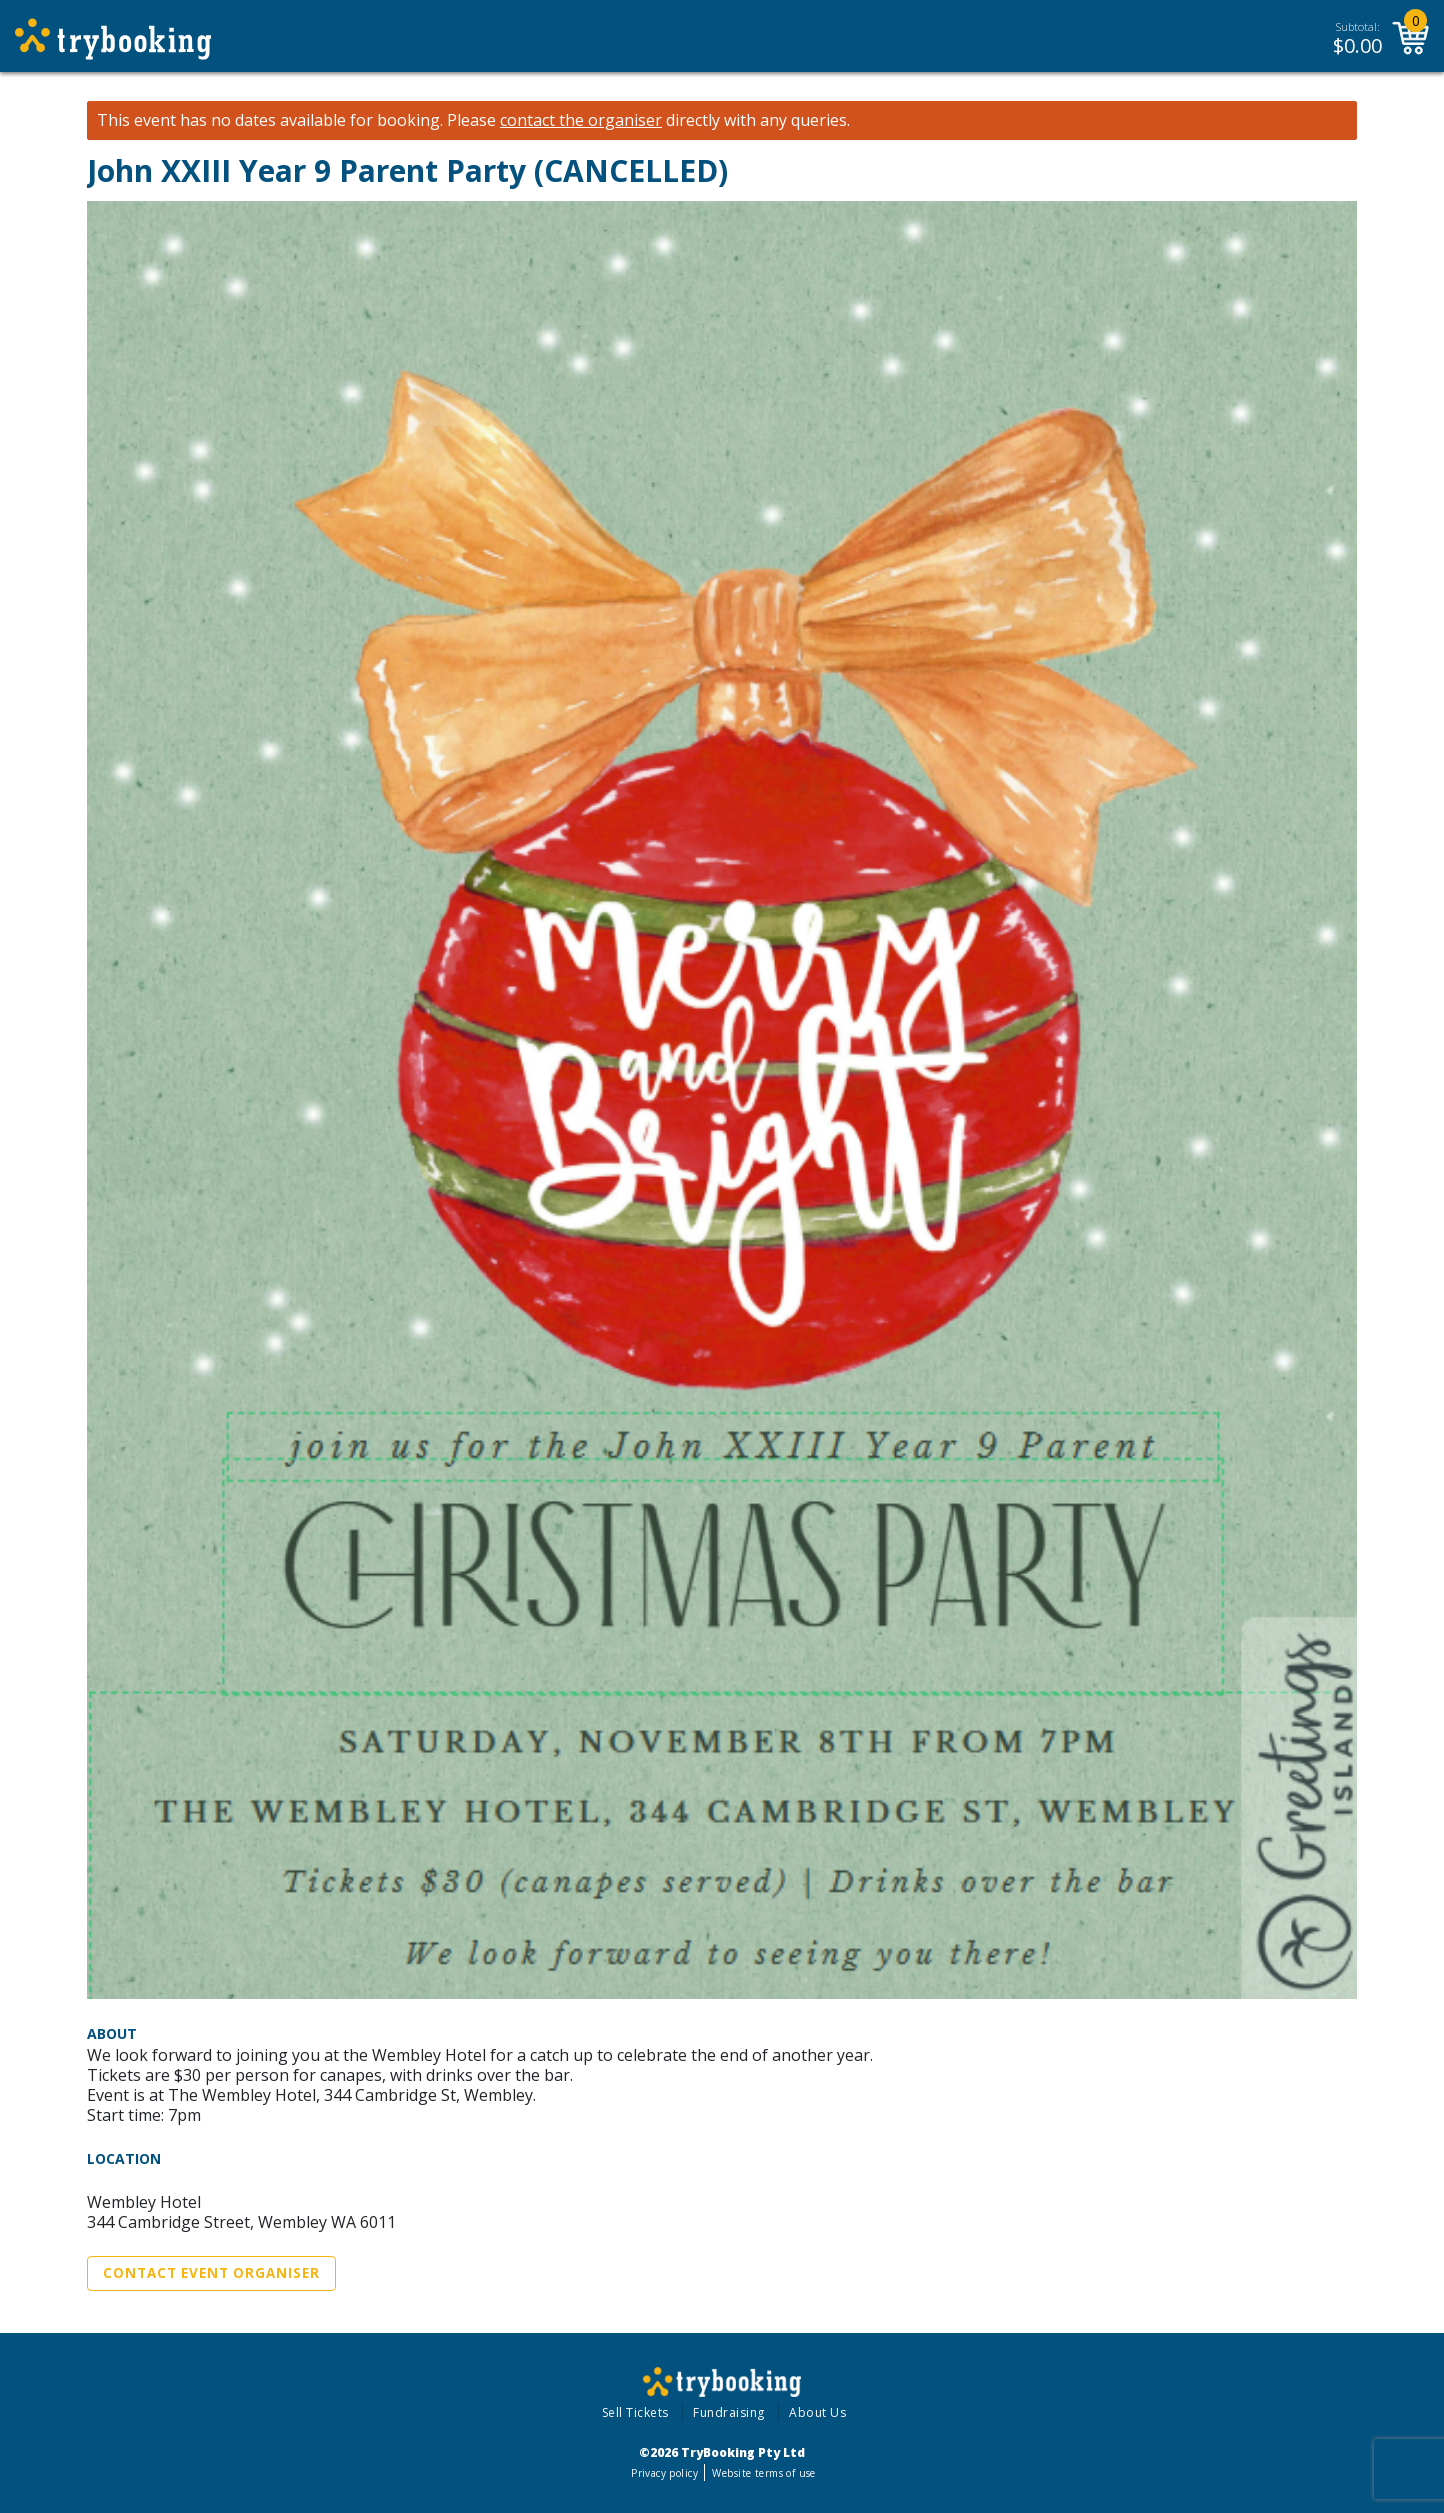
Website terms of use (763, 2473)
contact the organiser (581, 120)
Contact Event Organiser (211, 2273)
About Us (817, 2412)
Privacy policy (664, 2473)
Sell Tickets (635, 2412)
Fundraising (729, 2412)
